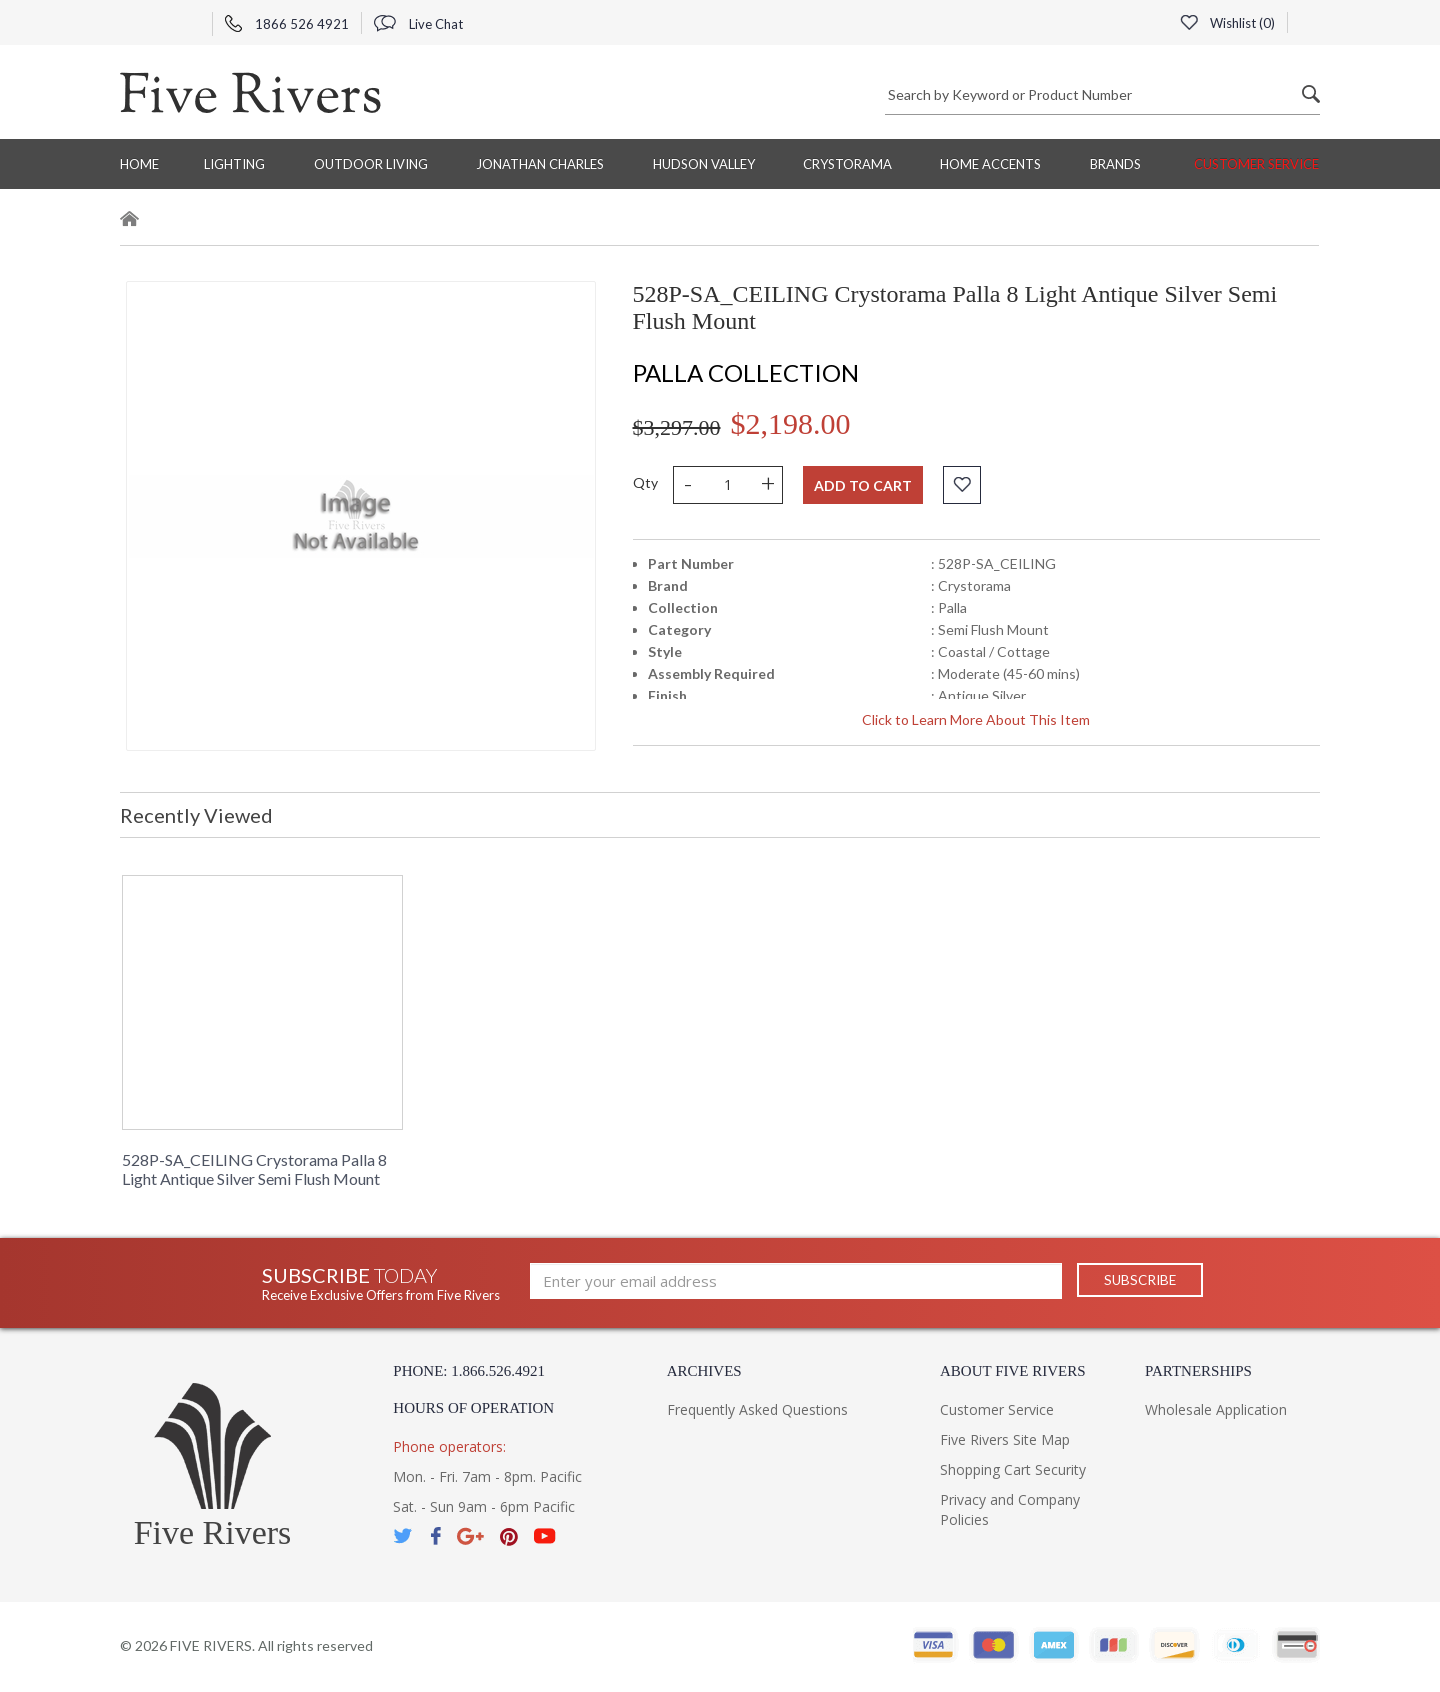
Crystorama (847, 164)
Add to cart (863, 485)
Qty (645, 482)
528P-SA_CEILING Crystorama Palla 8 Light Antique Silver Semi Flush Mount (254, 1169)
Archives (704, 1371)
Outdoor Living (371, 164)
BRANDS (1115, 164)
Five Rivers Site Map (1005, 1439)
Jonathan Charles (540, 164)
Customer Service (1256, 164)
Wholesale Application (1216, 1409)
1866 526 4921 (287, 24)
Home (139, 164)
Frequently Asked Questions (757, 1409)
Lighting (234, 164)
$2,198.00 (791, 423)
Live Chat (418, 24)
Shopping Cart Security (1013, 1469)
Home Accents (990, 164)
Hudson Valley (704, 164)
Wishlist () (1227, 23)
